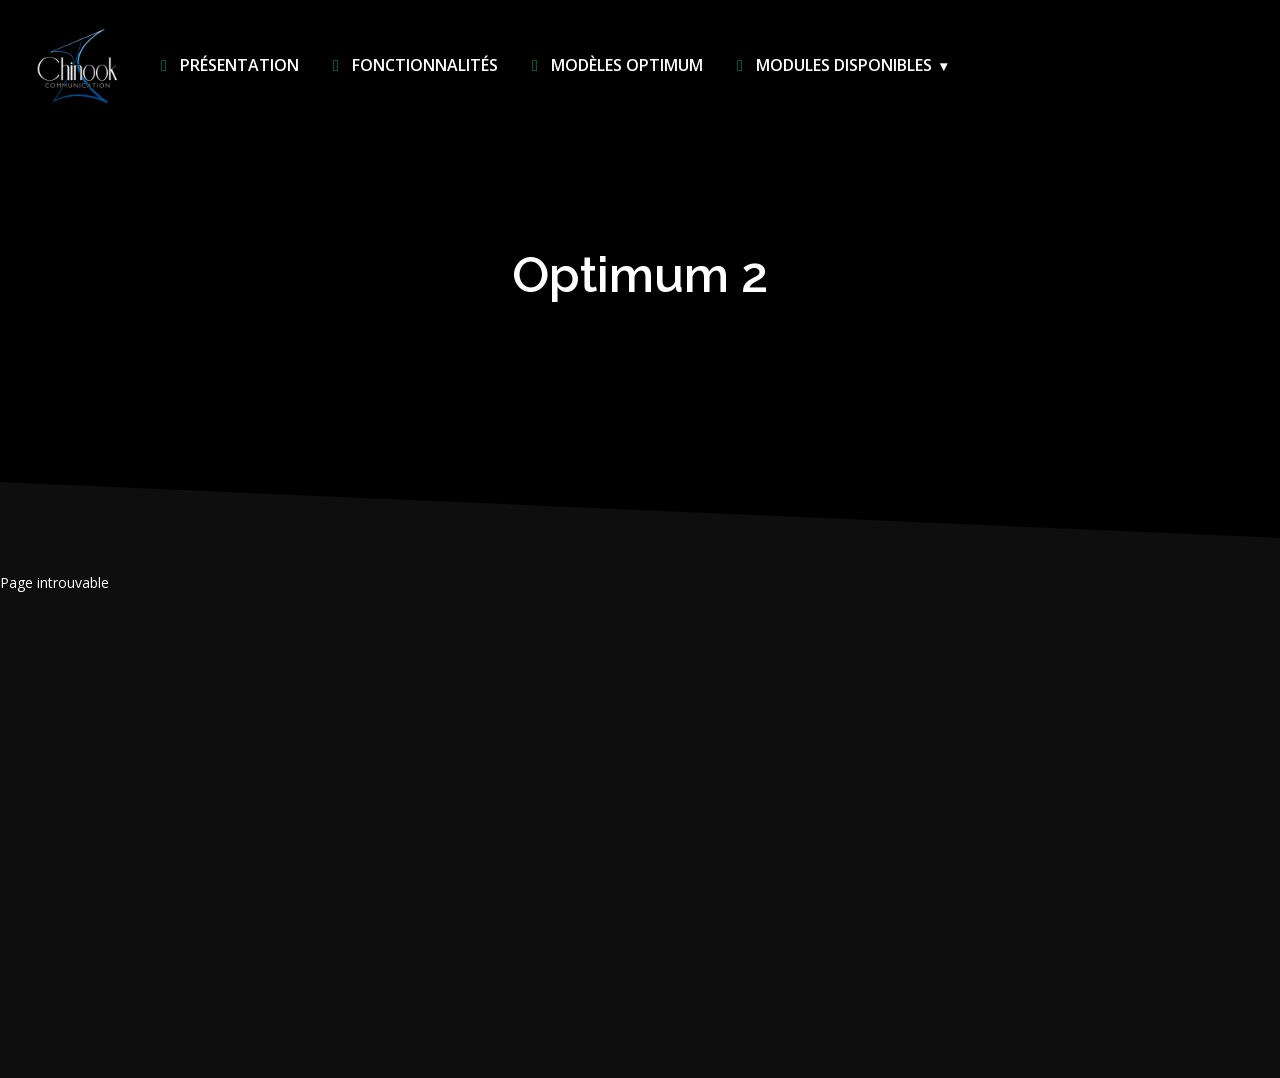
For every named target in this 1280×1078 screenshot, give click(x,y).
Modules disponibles (830, 65)
